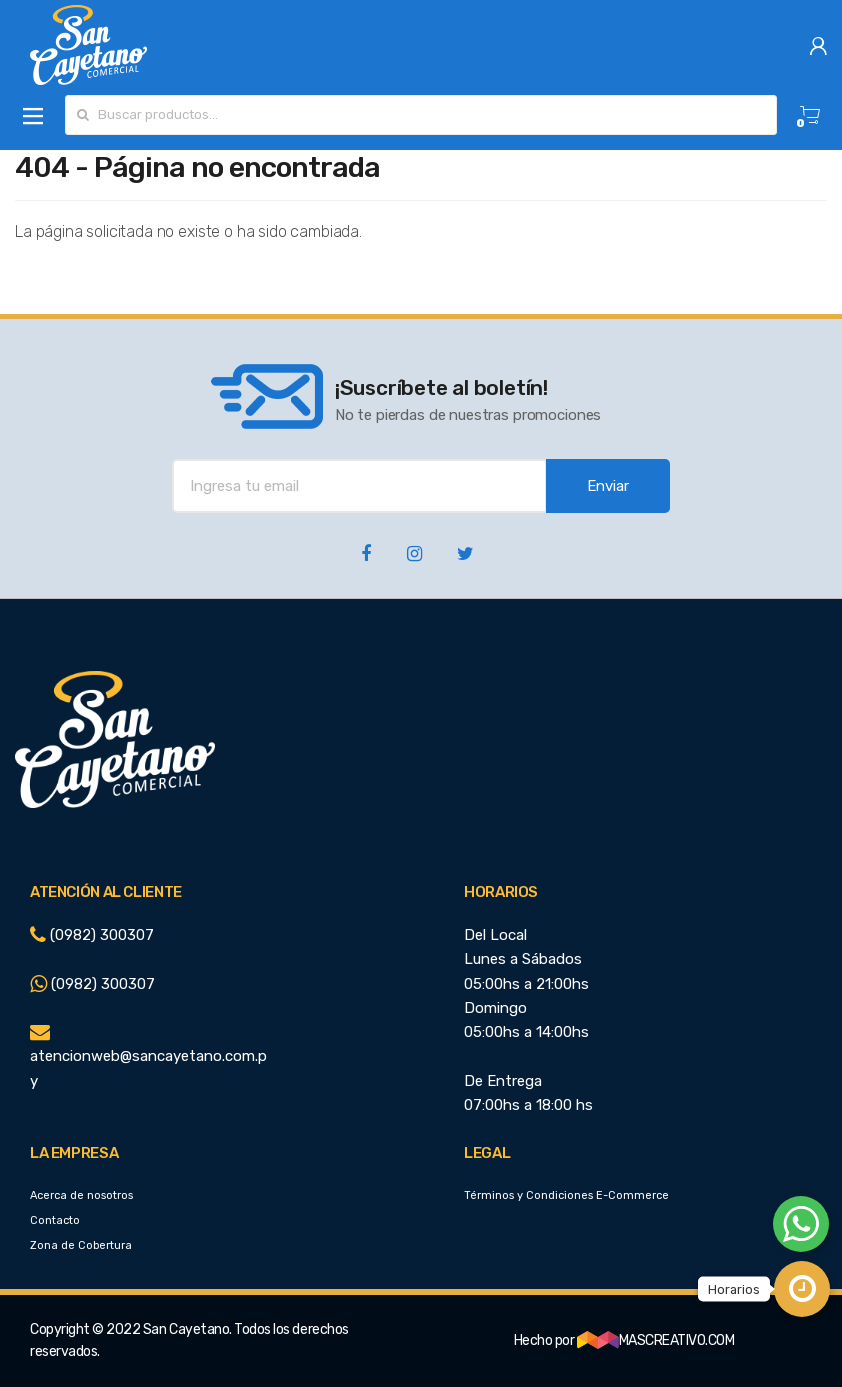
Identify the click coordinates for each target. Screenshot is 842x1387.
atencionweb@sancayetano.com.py (148, 1057)
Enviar (608, 486)
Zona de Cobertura (81, 1245)
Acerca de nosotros (81, 1195)
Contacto (55, 1220)
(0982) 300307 (92, 935)
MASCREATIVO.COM (656, 1340)
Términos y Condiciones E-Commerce (566, 1195)
